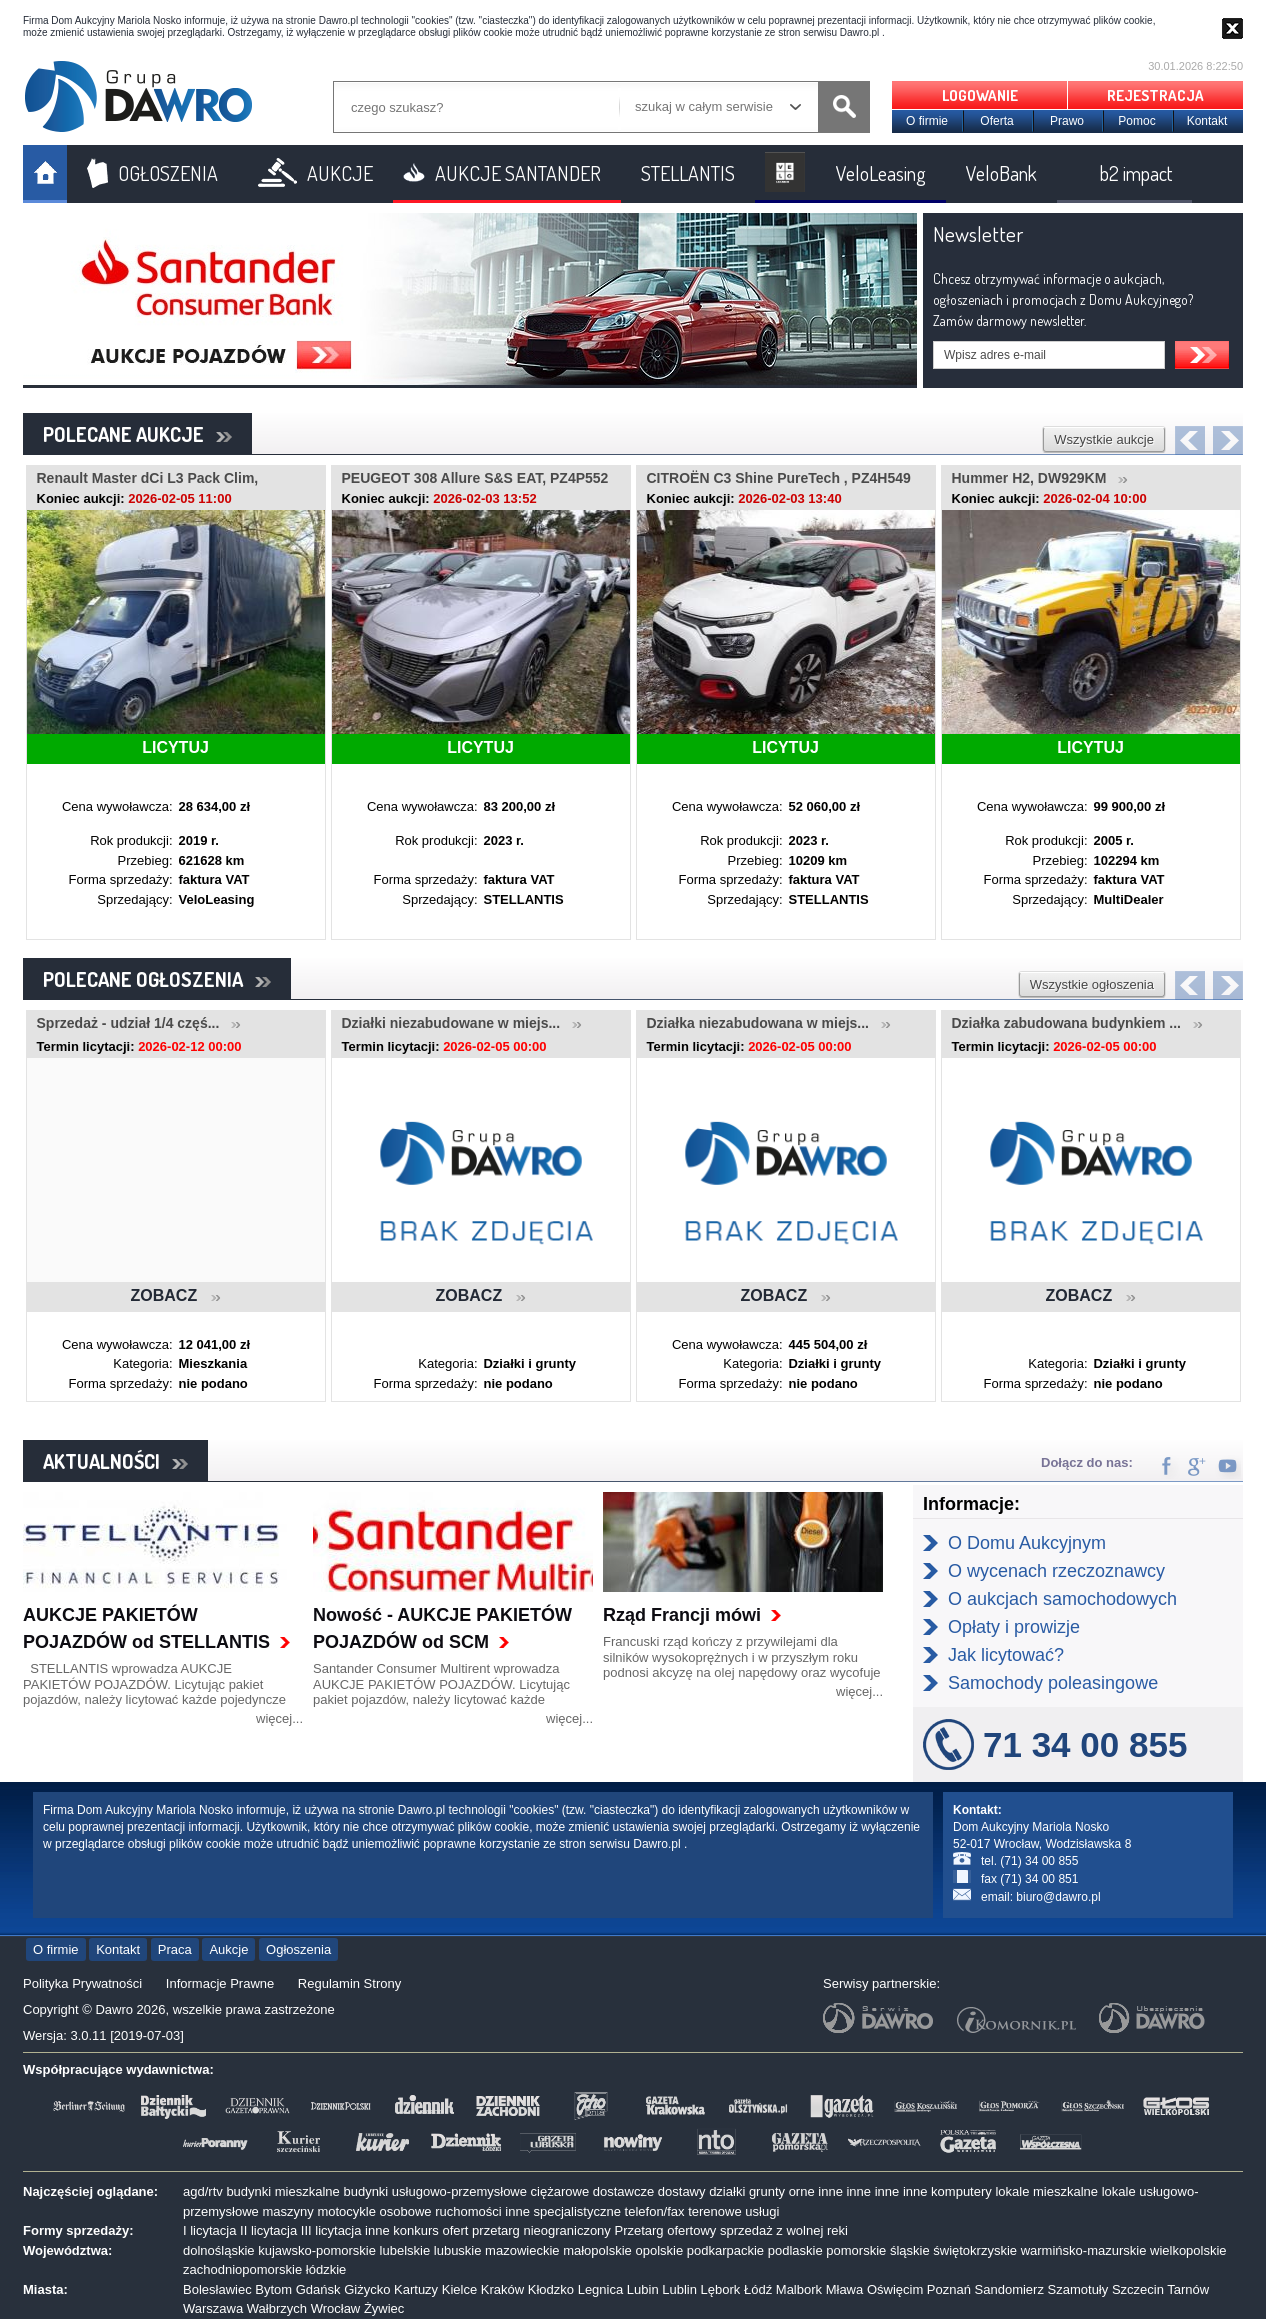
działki (727, 2191)
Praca (175, 1949)
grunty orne (782, 2191)
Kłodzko (551, 2289)
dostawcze (623, 2191)
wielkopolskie (1188, 2250)
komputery (961, 2191)
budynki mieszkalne (282, 2191)
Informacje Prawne (220, 1983)
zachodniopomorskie (242, 2269)
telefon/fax (655, 2211)
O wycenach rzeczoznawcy (1056, 1571)
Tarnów (1188, 2289)
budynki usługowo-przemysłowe (435, 2191)
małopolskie (597, 2250)
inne (830, 2191)
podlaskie (795, 2250)
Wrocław (336, 2308)
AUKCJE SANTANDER (518, 173)
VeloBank (1001, 173)
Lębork (721, 2289)
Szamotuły (1078, 2289)
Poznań (949, 2289)
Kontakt (1207, 121)
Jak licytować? (1006, 1655)
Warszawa (213, 2308)
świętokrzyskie (975, 2250)
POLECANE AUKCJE (137, 434)
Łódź (758, 2289)
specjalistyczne (577, 2211)
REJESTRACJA (1155, 95)
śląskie (910, 2250)
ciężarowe (560, 2191)
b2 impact (1136, 173)
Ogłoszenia (298, 1949)
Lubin (643, 2289)
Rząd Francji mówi (682, 1615)
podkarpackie (725, 2250)
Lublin (679, 2289)
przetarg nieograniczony (541, 2230)
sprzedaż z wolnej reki (784, 2230)
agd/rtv (203, 2191)
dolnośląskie (219, 2250)
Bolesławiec (217, 2289)
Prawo (1067, 121)
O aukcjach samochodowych (1062, 1599)
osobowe (406, 2211)
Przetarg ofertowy (665, 2230)
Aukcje (228, 1949)
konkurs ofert (430, 2230)
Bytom (273, 2289)
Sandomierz (1009, 2289)
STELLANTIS (688, 173)
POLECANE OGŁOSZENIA (157, 979)
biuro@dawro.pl (1058, 1897)
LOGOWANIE (980, 95)
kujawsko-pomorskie (317, 2250)
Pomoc (1136, 121)
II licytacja (268, 2230)
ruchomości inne (482, 2211)
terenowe (714, 2211)
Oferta (996, 121)
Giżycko (367, 2289)
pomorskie (856, 2250)
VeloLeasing (881, 173)
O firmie (927, 121)
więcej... (279, 1718)
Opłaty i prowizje (1014, 1627)
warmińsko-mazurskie (1084, 2250)
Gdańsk (318, 2289)
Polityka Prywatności (82, 1983)
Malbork (799, 2289)
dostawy (682, 2191)
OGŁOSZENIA (168, 173)
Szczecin (1138, 2289)
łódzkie (326, 2269)
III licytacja (331, 2230)
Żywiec (384, 2308)
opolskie (659, 2250)
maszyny (287, 2211)
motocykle (346, 2211)
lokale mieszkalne (1046, 2191)
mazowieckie (522, 2250)
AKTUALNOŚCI (115, 1461)
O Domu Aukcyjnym (1027, 1543)
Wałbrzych (277, 2308)
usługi (762, 2211)
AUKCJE (340, 173)
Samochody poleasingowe (1053, 1683)
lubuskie (458, 2250)
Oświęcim (895, 2289)
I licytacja (209, 2230)
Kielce (459, 2289)
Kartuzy (416, 2289)
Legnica (601, 2289)
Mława (845, 2289)
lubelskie (405, 2250)
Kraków (502, 2289)
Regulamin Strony (349, 1983)
